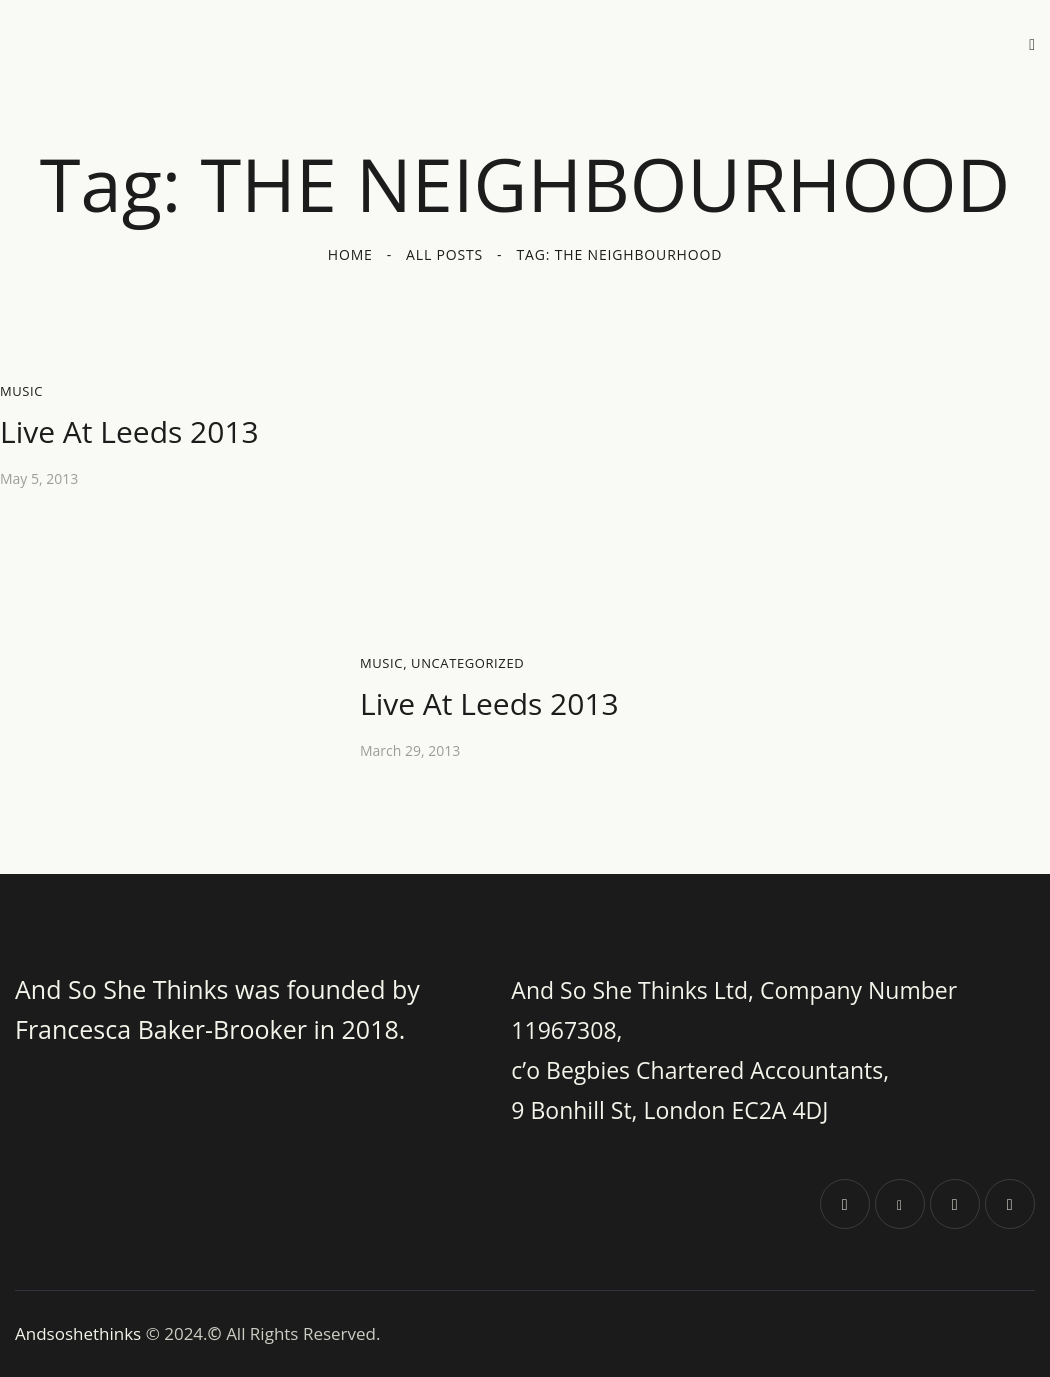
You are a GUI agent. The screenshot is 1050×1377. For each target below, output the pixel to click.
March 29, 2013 (410, 750)
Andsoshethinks (80, 1333)
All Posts (444, 254)
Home (350, 254)
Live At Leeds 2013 (129, 432)
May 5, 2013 (39, 478)
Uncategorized (467, 663)
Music (21, 391)
